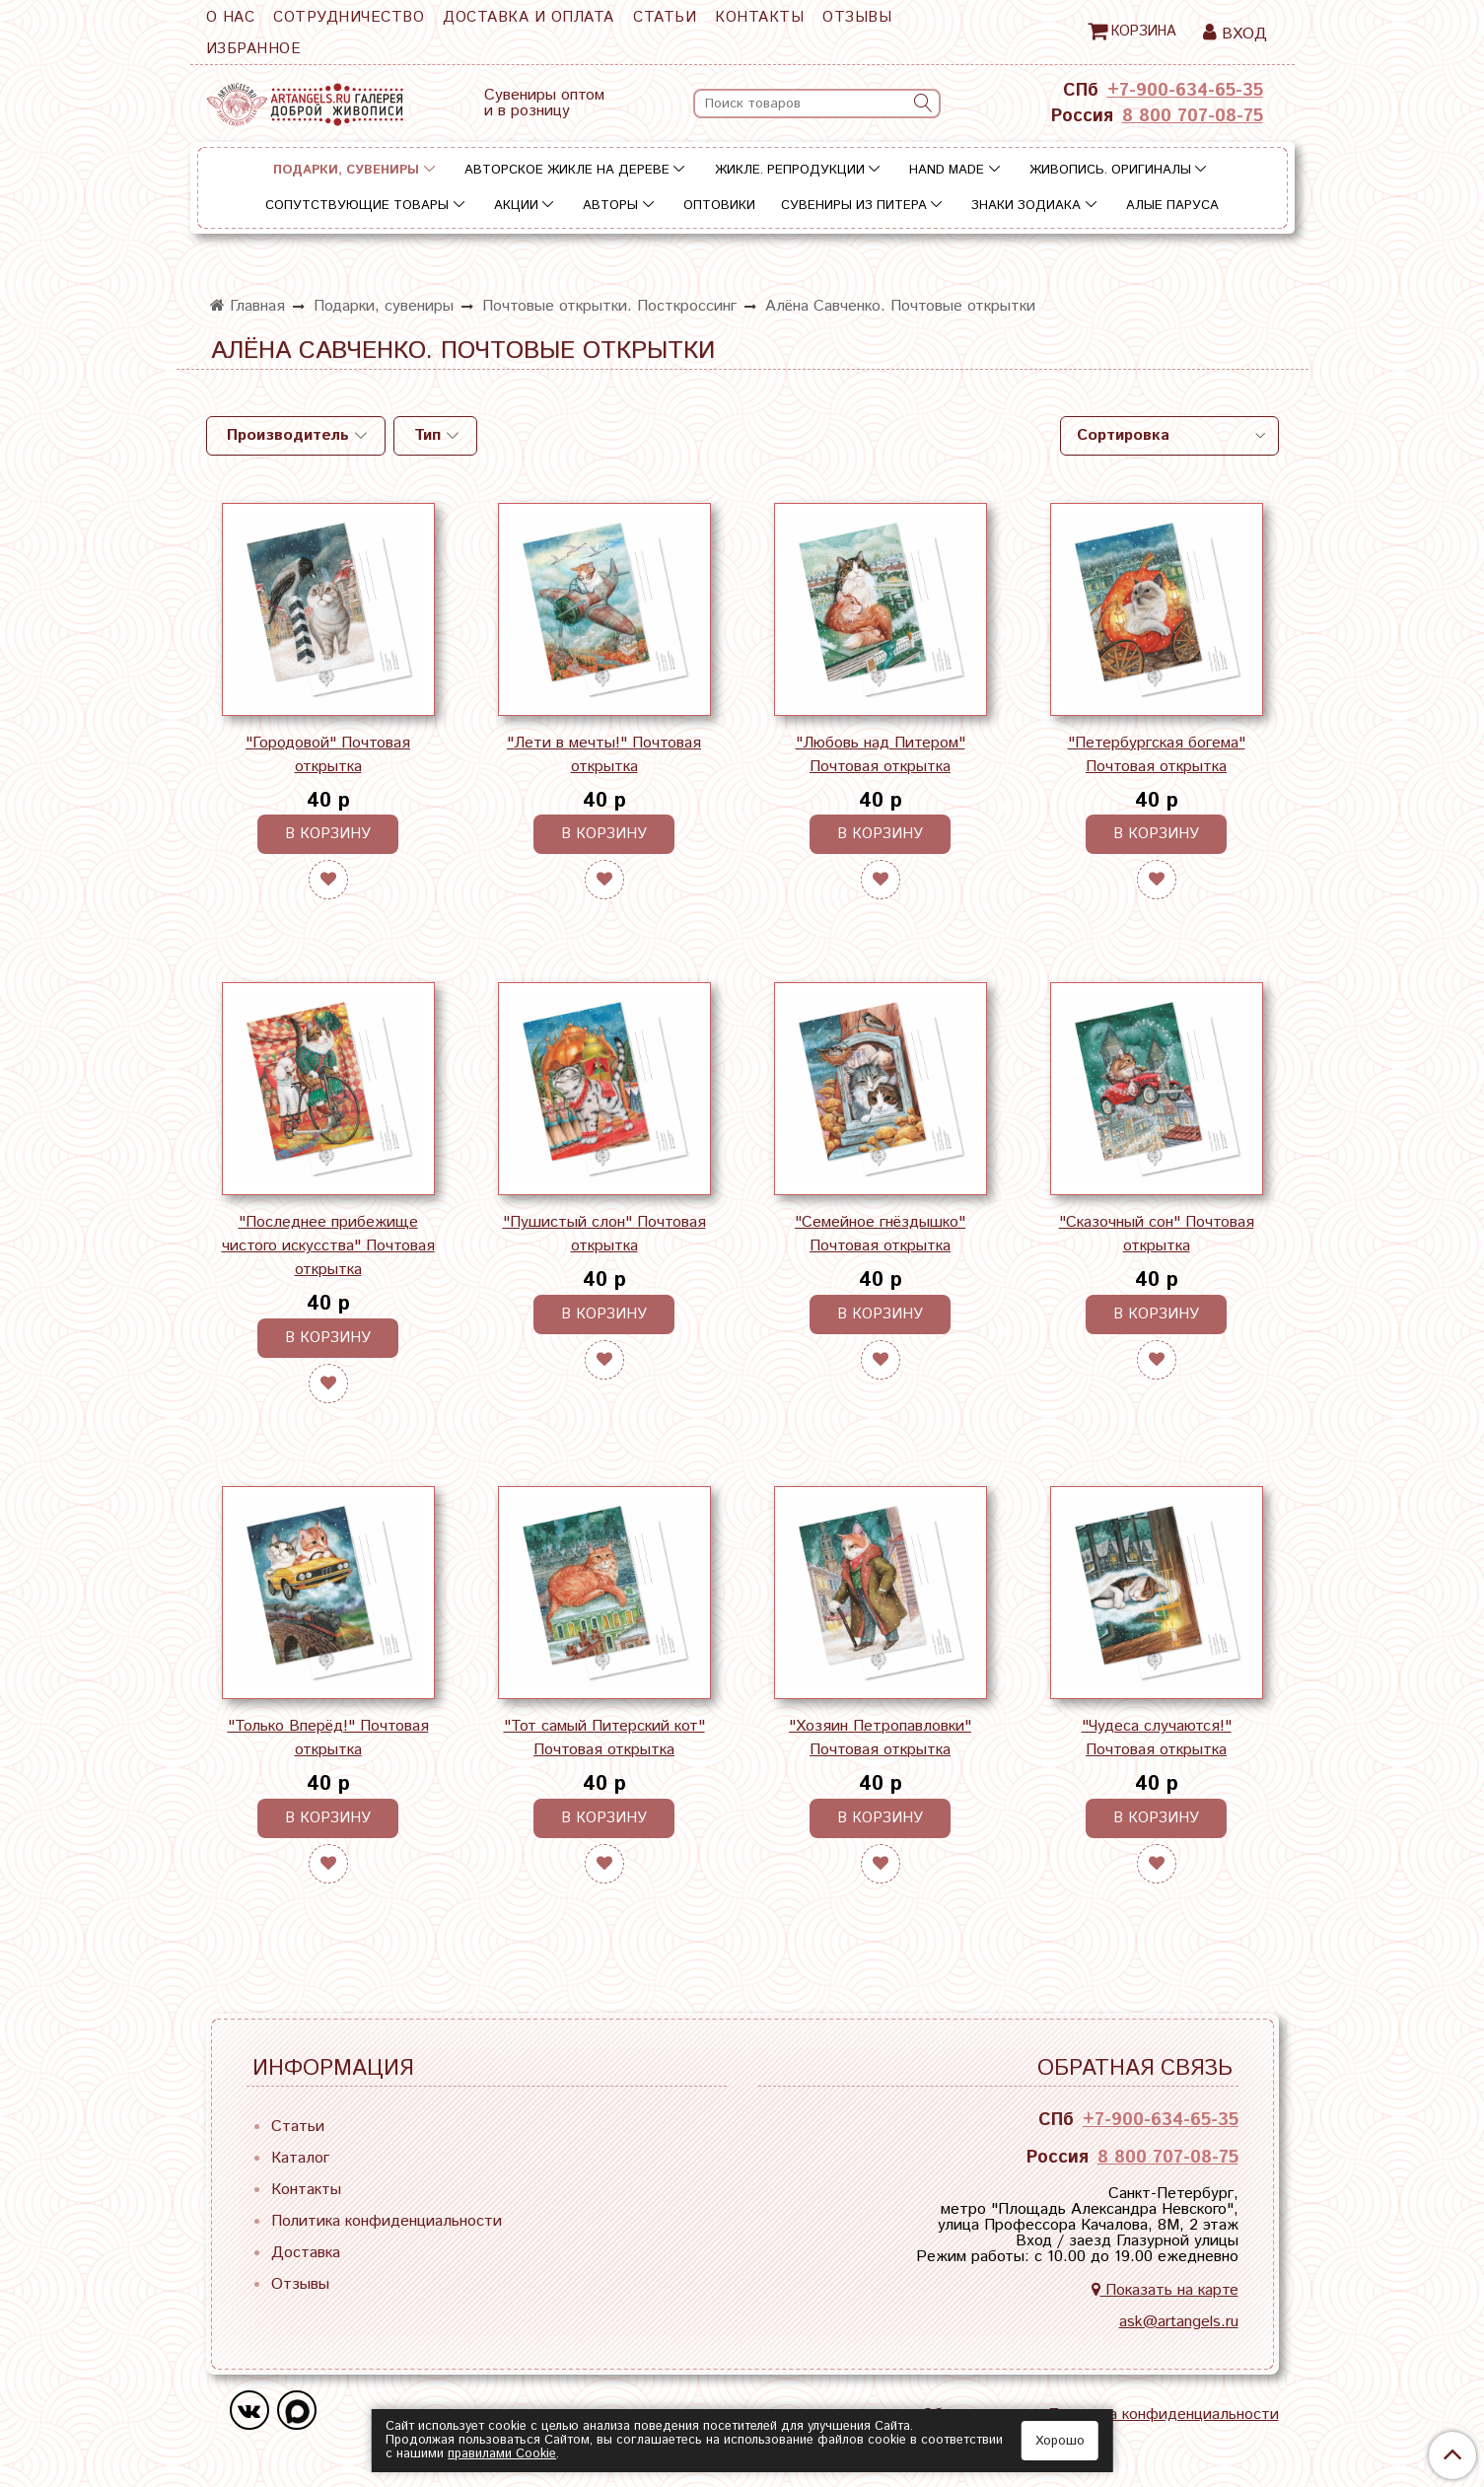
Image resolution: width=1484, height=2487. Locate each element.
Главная (247, 306)
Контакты (759, 17)
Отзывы (856, 17)
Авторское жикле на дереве (567, 170)
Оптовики (719, 205)
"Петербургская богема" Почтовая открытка (1156, 755)
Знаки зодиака (1026, 205)
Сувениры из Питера (854, 205)
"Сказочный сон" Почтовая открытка (1156, 1234)
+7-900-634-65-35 (1185, 91)
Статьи (664, 17)
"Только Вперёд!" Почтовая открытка (328, 1738)
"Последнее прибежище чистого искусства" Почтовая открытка (328, 1246)
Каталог (300, 2158)
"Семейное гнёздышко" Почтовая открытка (880, 1234)
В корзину (328, 833)
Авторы (610, 205)
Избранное (254, 48)
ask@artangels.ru (1178, 2321)
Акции (516, 205)
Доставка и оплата (528, 17)
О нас (230, 17)
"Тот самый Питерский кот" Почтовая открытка (604, 1738)
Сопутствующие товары (357, 205)
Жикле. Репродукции (790, 170)
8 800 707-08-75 (1192, 116)
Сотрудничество (348, 17)
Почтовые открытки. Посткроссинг (609, 306)
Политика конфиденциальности (386, 2221)
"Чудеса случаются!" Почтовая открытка (1157, 1738)
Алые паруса (1172, 205)
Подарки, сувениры (346, 170)
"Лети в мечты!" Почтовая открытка (604, 755)
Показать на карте (1165, 2290)
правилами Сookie (502, 2454)
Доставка (305, 2252)
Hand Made (946, 170)
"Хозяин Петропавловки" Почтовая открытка (880, 1738)
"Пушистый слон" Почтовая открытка (604, 1234)
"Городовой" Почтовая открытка (328, 755)
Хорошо (1060, 2441)
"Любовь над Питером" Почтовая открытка (880, 755)
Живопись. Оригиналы (1110, 170)
